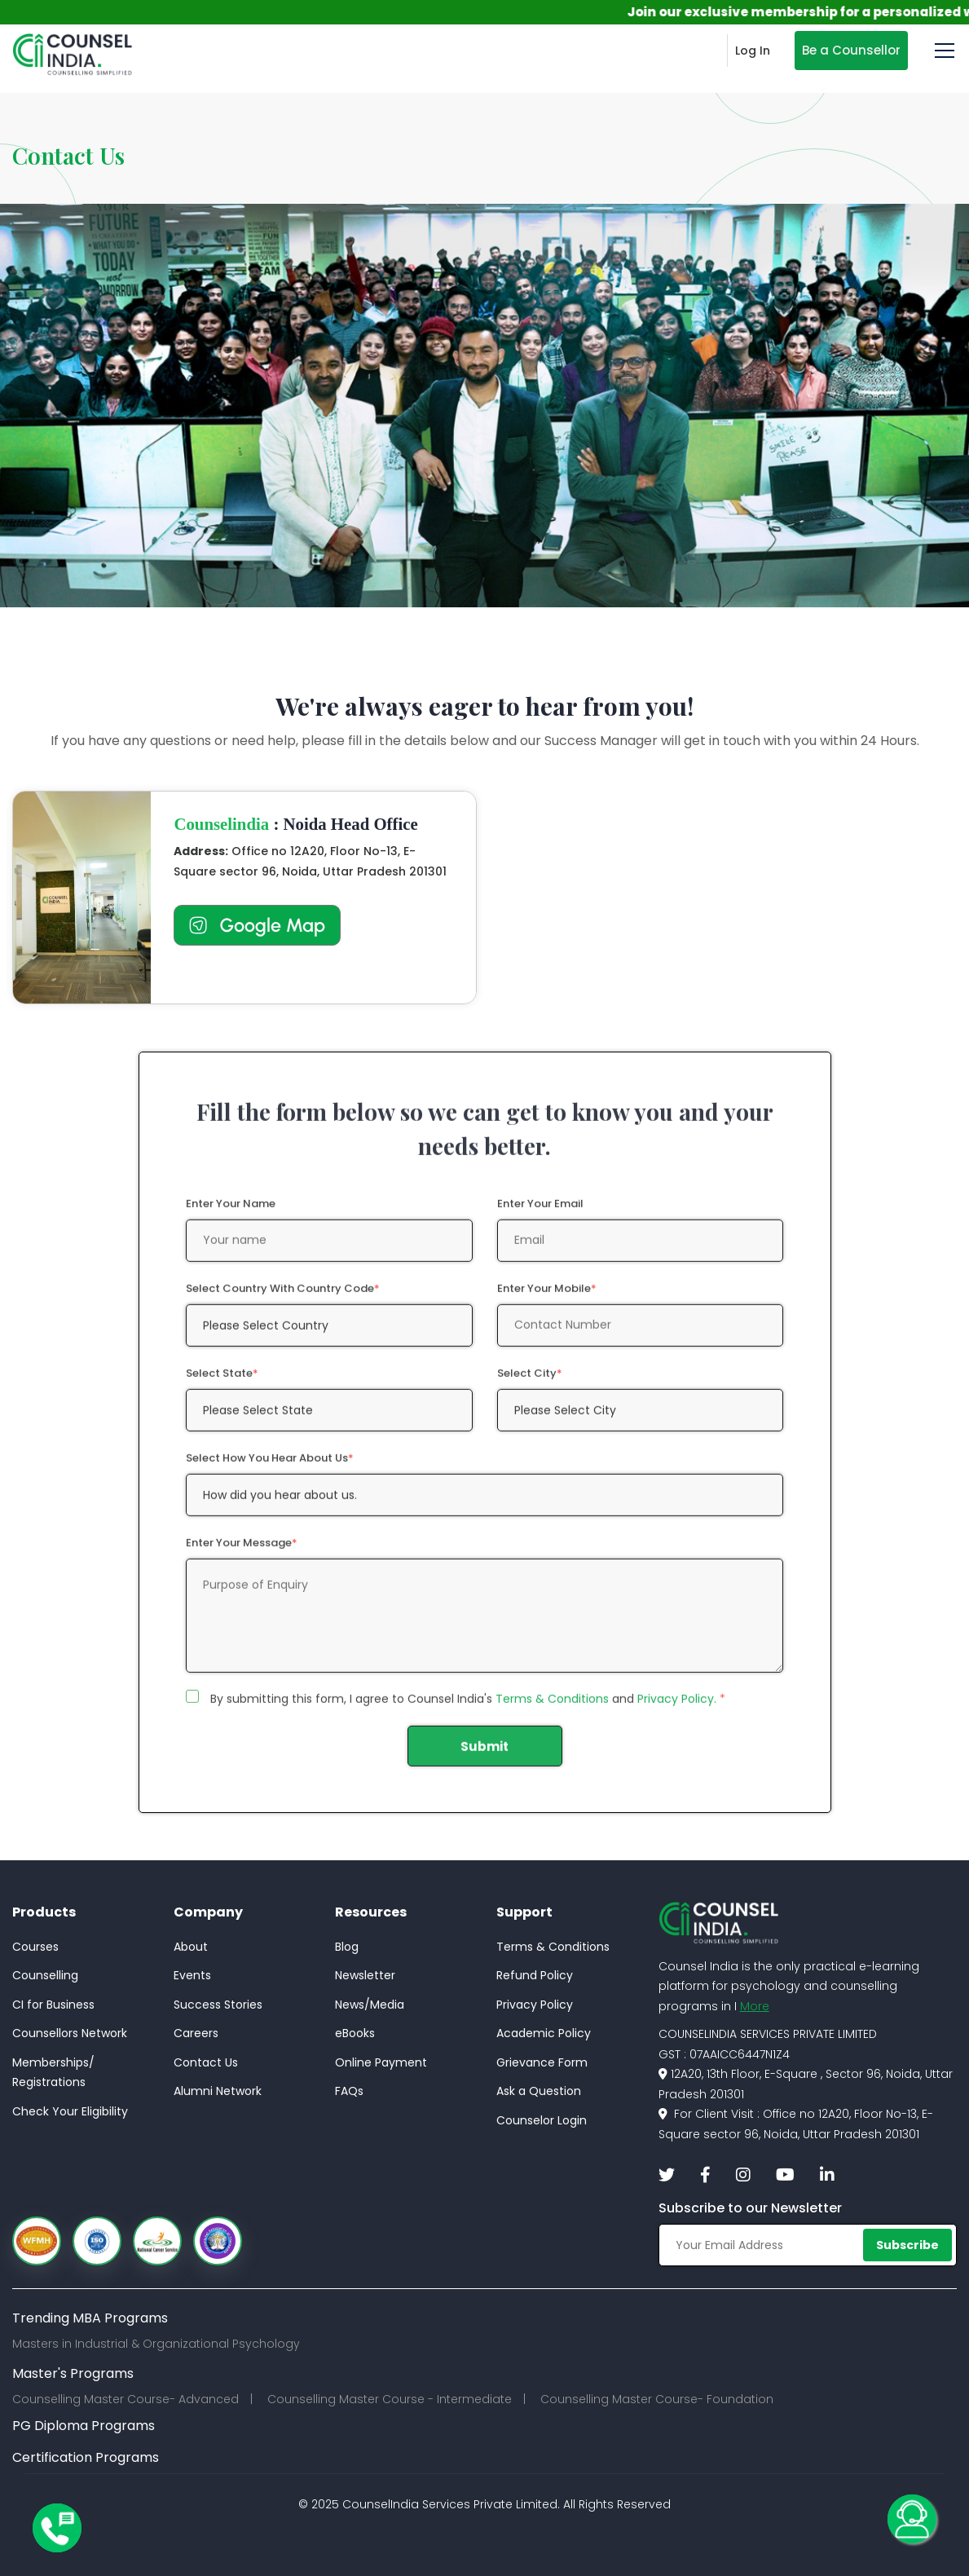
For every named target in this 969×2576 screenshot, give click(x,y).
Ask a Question (538, 2091)
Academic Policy (543, 2033)
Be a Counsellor (851, 50)
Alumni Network (218, 2091)
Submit (484, 1758)
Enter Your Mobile (547, 1300)
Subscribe (907, 2245)
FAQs (349, 2091)
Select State (222, 1384)
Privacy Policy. (676, 1710)
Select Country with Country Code (283, 1300)
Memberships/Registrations (53, 2072)
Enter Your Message (241, 1554)
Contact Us (206, 2062)
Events (192, 1975)
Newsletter (365, 1975)
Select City (529, 1384)
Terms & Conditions (552, 1710)
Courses (35, 1947)
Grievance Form (542, 2062)
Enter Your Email (540, 1215)
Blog (347, 1947)
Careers (196, 2033)
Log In (752, 50)
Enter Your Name (230, 1215)
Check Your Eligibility (70, 2111)
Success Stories (218, 2004)
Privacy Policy (534, 2004)
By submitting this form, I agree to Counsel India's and (467, 1710)
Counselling (45, 1975)
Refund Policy (534, 1975)
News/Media (369, 2004)
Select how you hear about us (270, 1469)
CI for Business (53, 2004)
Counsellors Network (69, 2033)
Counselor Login (541, 2120)
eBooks (355, 2033)
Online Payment (381, 2062)
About (191, 1947)
